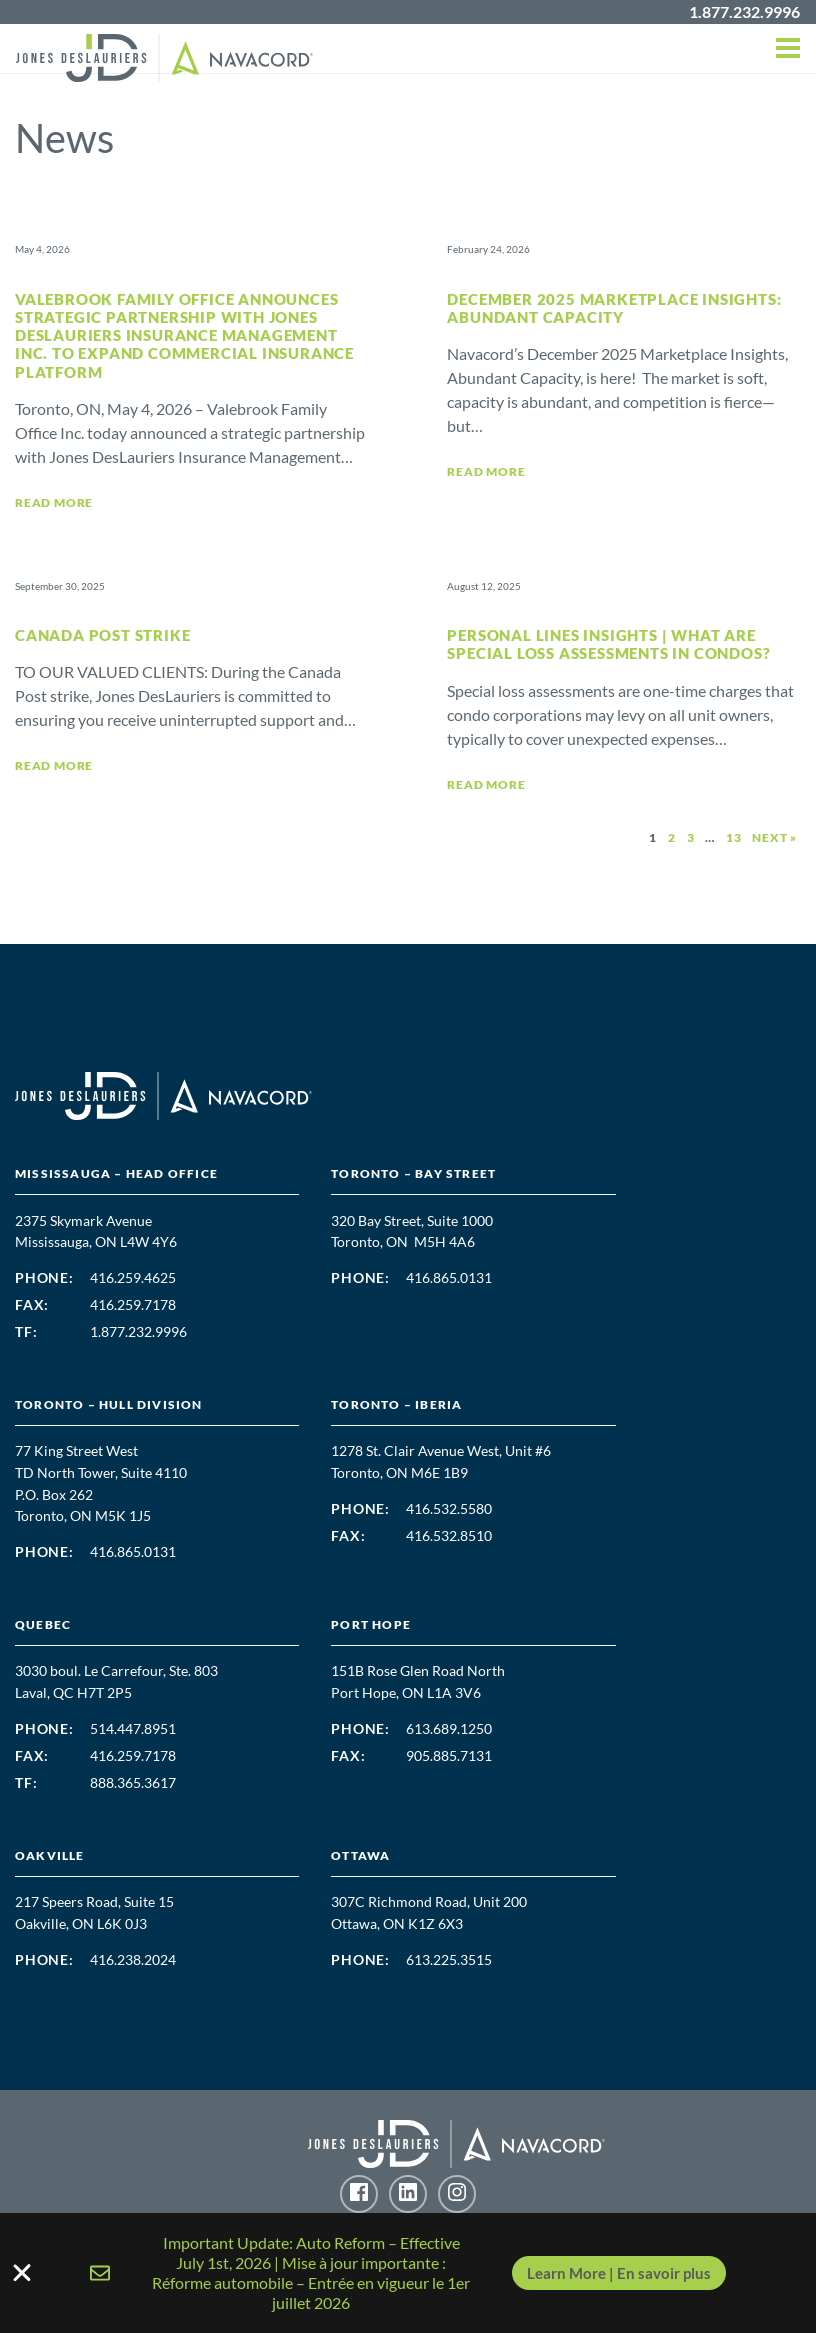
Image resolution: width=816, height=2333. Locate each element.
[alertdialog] (408, 2273)
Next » (774, 837)
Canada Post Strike (102, 635)
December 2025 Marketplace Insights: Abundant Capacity (614, 308)
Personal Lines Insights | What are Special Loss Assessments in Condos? (608, 644)
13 (734, 837)
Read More (54, 502)
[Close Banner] (408, 2273)
